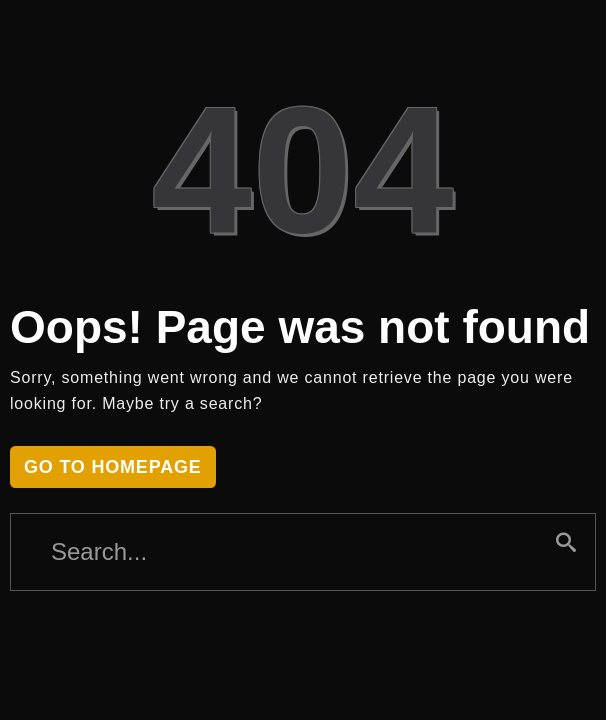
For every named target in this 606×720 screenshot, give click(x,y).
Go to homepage (113, 467)
